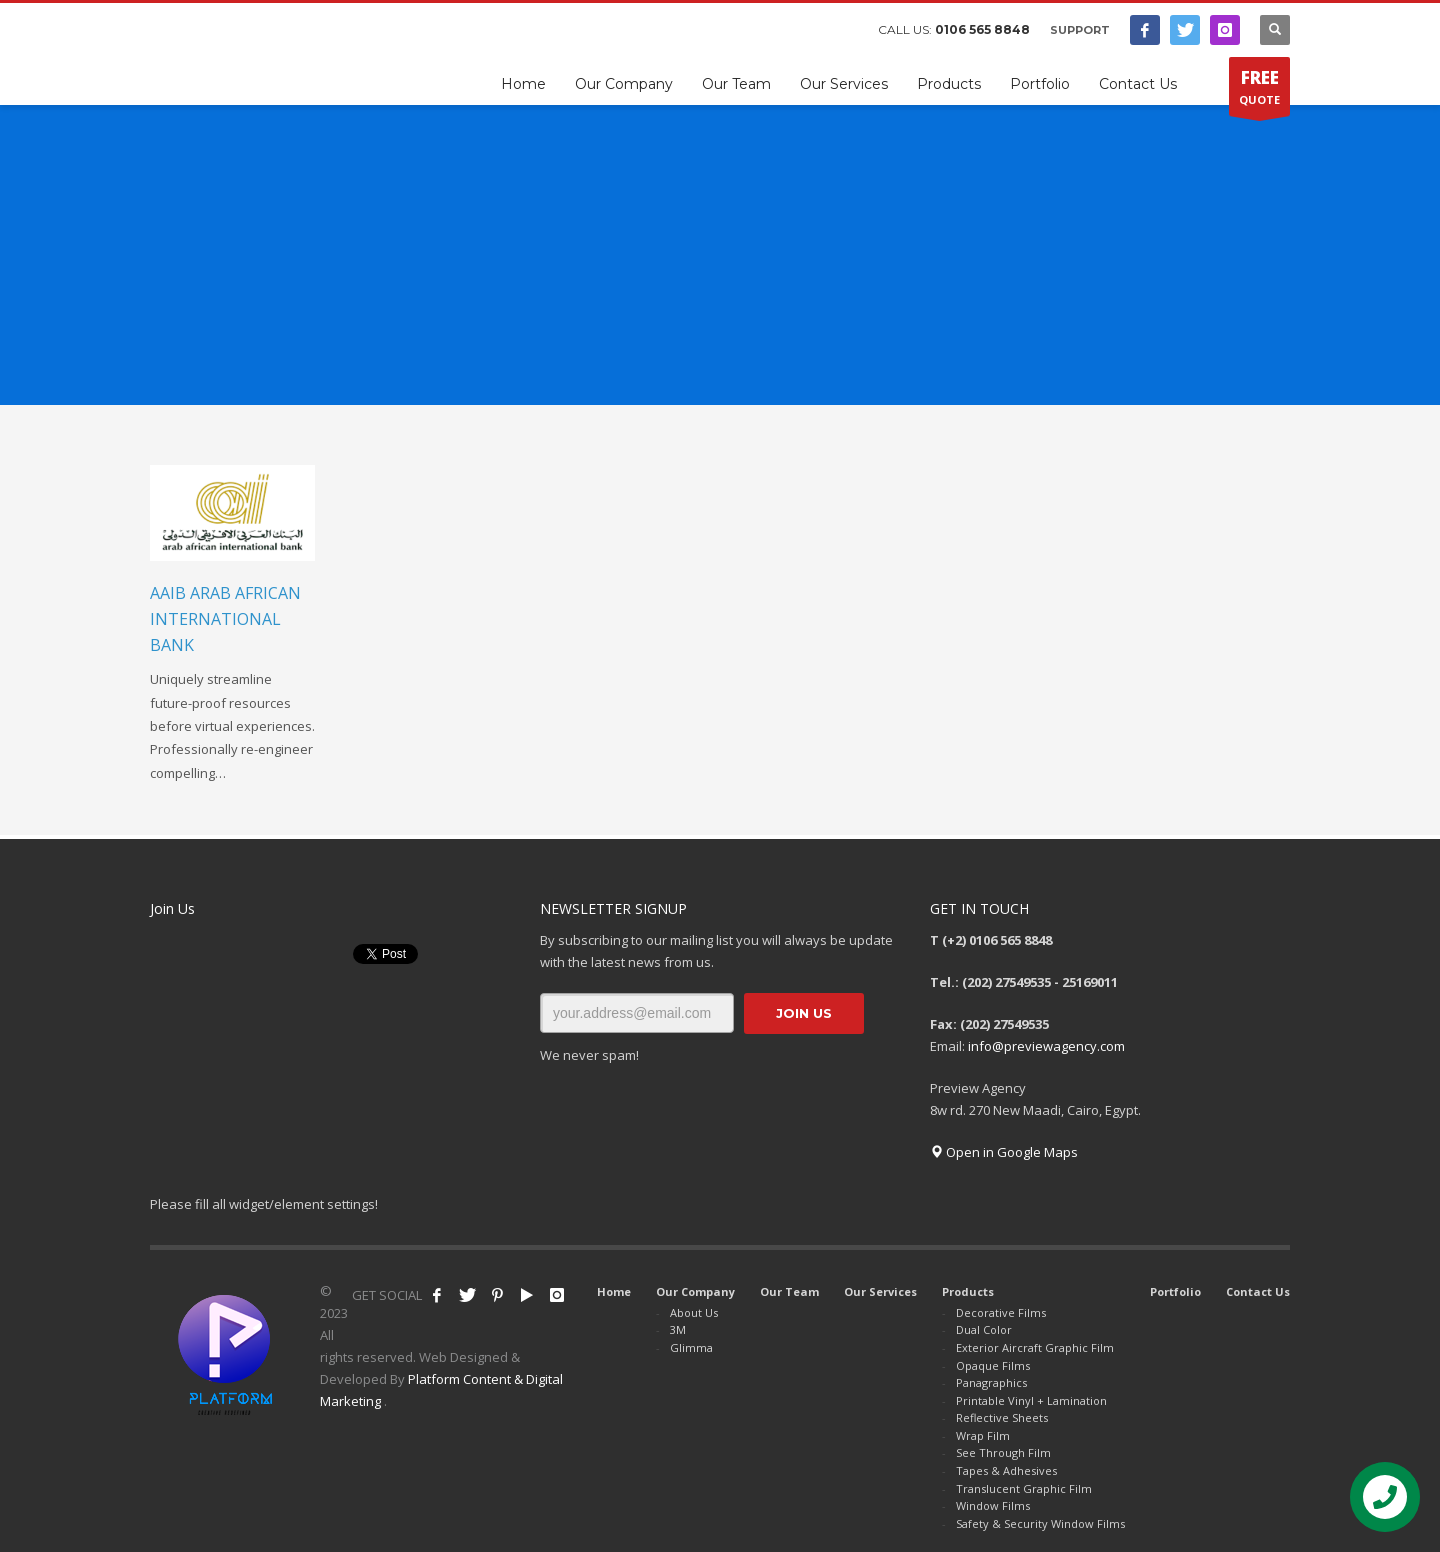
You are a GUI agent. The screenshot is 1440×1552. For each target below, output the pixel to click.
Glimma (691, 1347)
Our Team (789, 1291)
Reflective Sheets (1002, 1417)
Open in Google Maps (1004, 1152)
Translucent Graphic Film (1024, 1488)
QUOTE (1259, 91)
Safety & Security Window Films (1040, 1523)
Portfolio (1175, 1291)
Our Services (880, 1291)
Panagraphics (991, 1382)
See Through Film (1003, 1452)
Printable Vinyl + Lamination (1031, 1400)
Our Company (695, 1291)
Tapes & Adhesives (1006, 1470)
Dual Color (984, 1329)
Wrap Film (983, 1435)
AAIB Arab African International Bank (225, 618)
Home (614, 1291)
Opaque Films (993, 1365)
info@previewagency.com (1046, 1046)
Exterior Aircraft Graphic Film (1035, 1347)
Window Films (993, 1505)
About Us (694, 1312)
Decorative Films (1001, 1312)
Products (968, 1291)
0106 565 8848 (982, 29)
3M (678, 1329)
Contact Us (1258, 1291)
